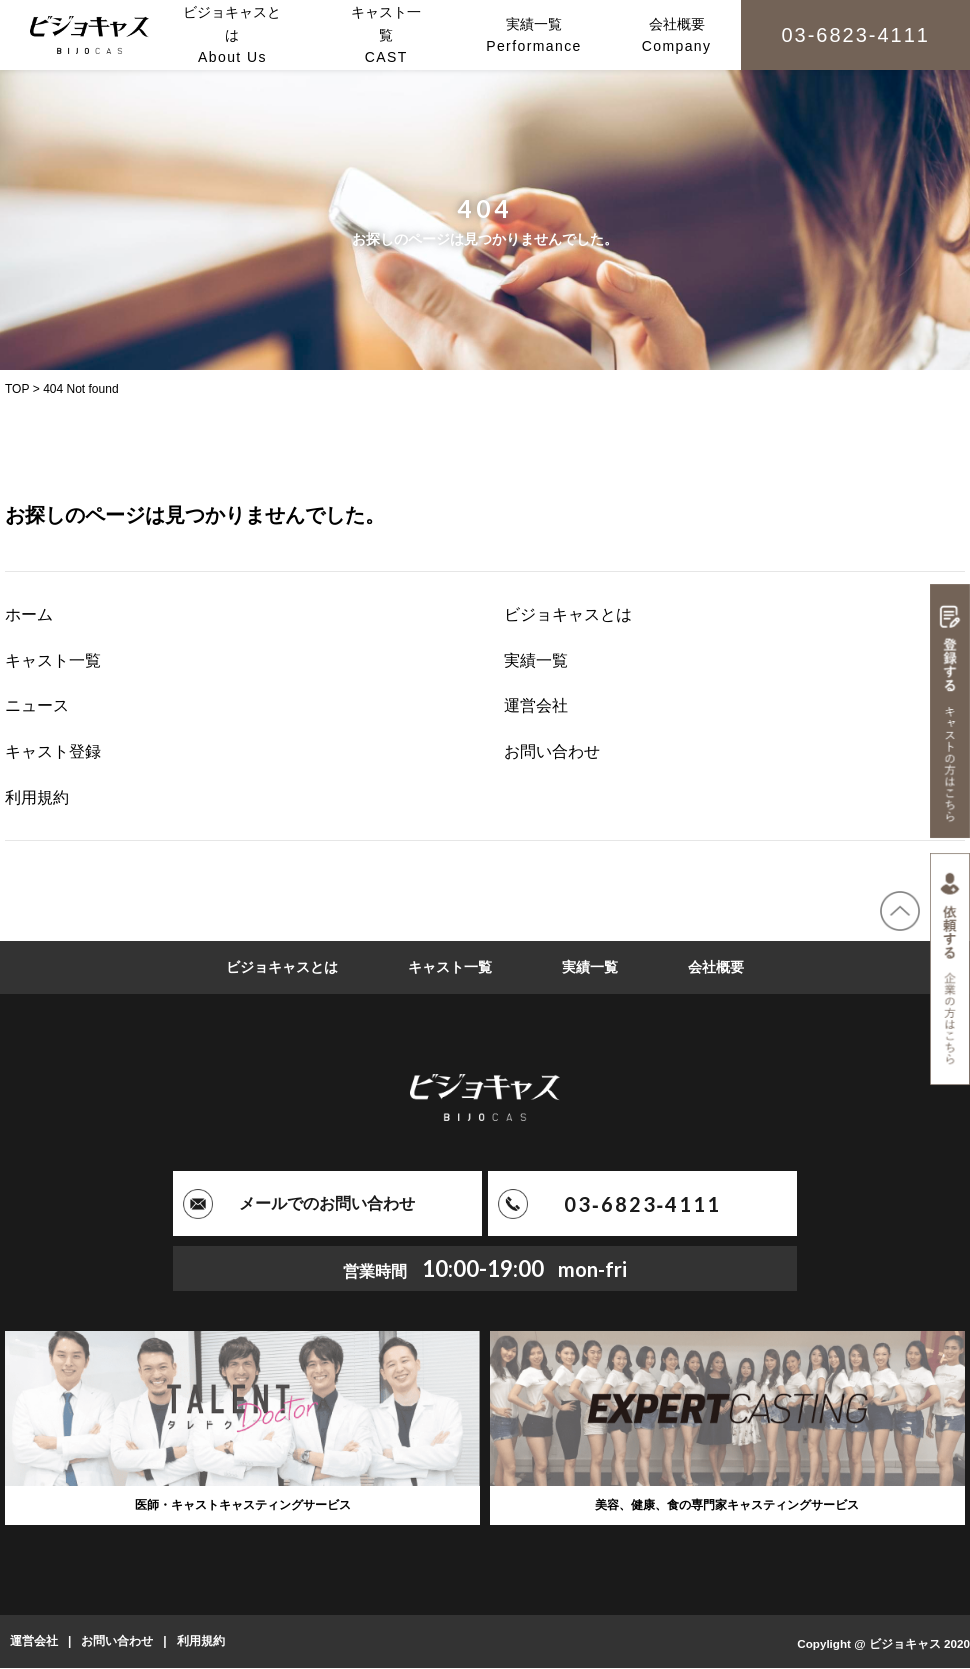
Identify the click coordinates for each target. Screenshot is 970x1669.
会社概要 (716, 967)
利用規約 (37, 797)
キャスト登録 (53, 751)
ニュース (37, 705)
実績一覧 (536, 660)
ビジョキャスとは (568, 614)
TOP (17, 389)
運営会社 (536, 705)
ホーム (29, 614)
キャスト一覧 (53, 660)
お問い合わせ (552, 751)
